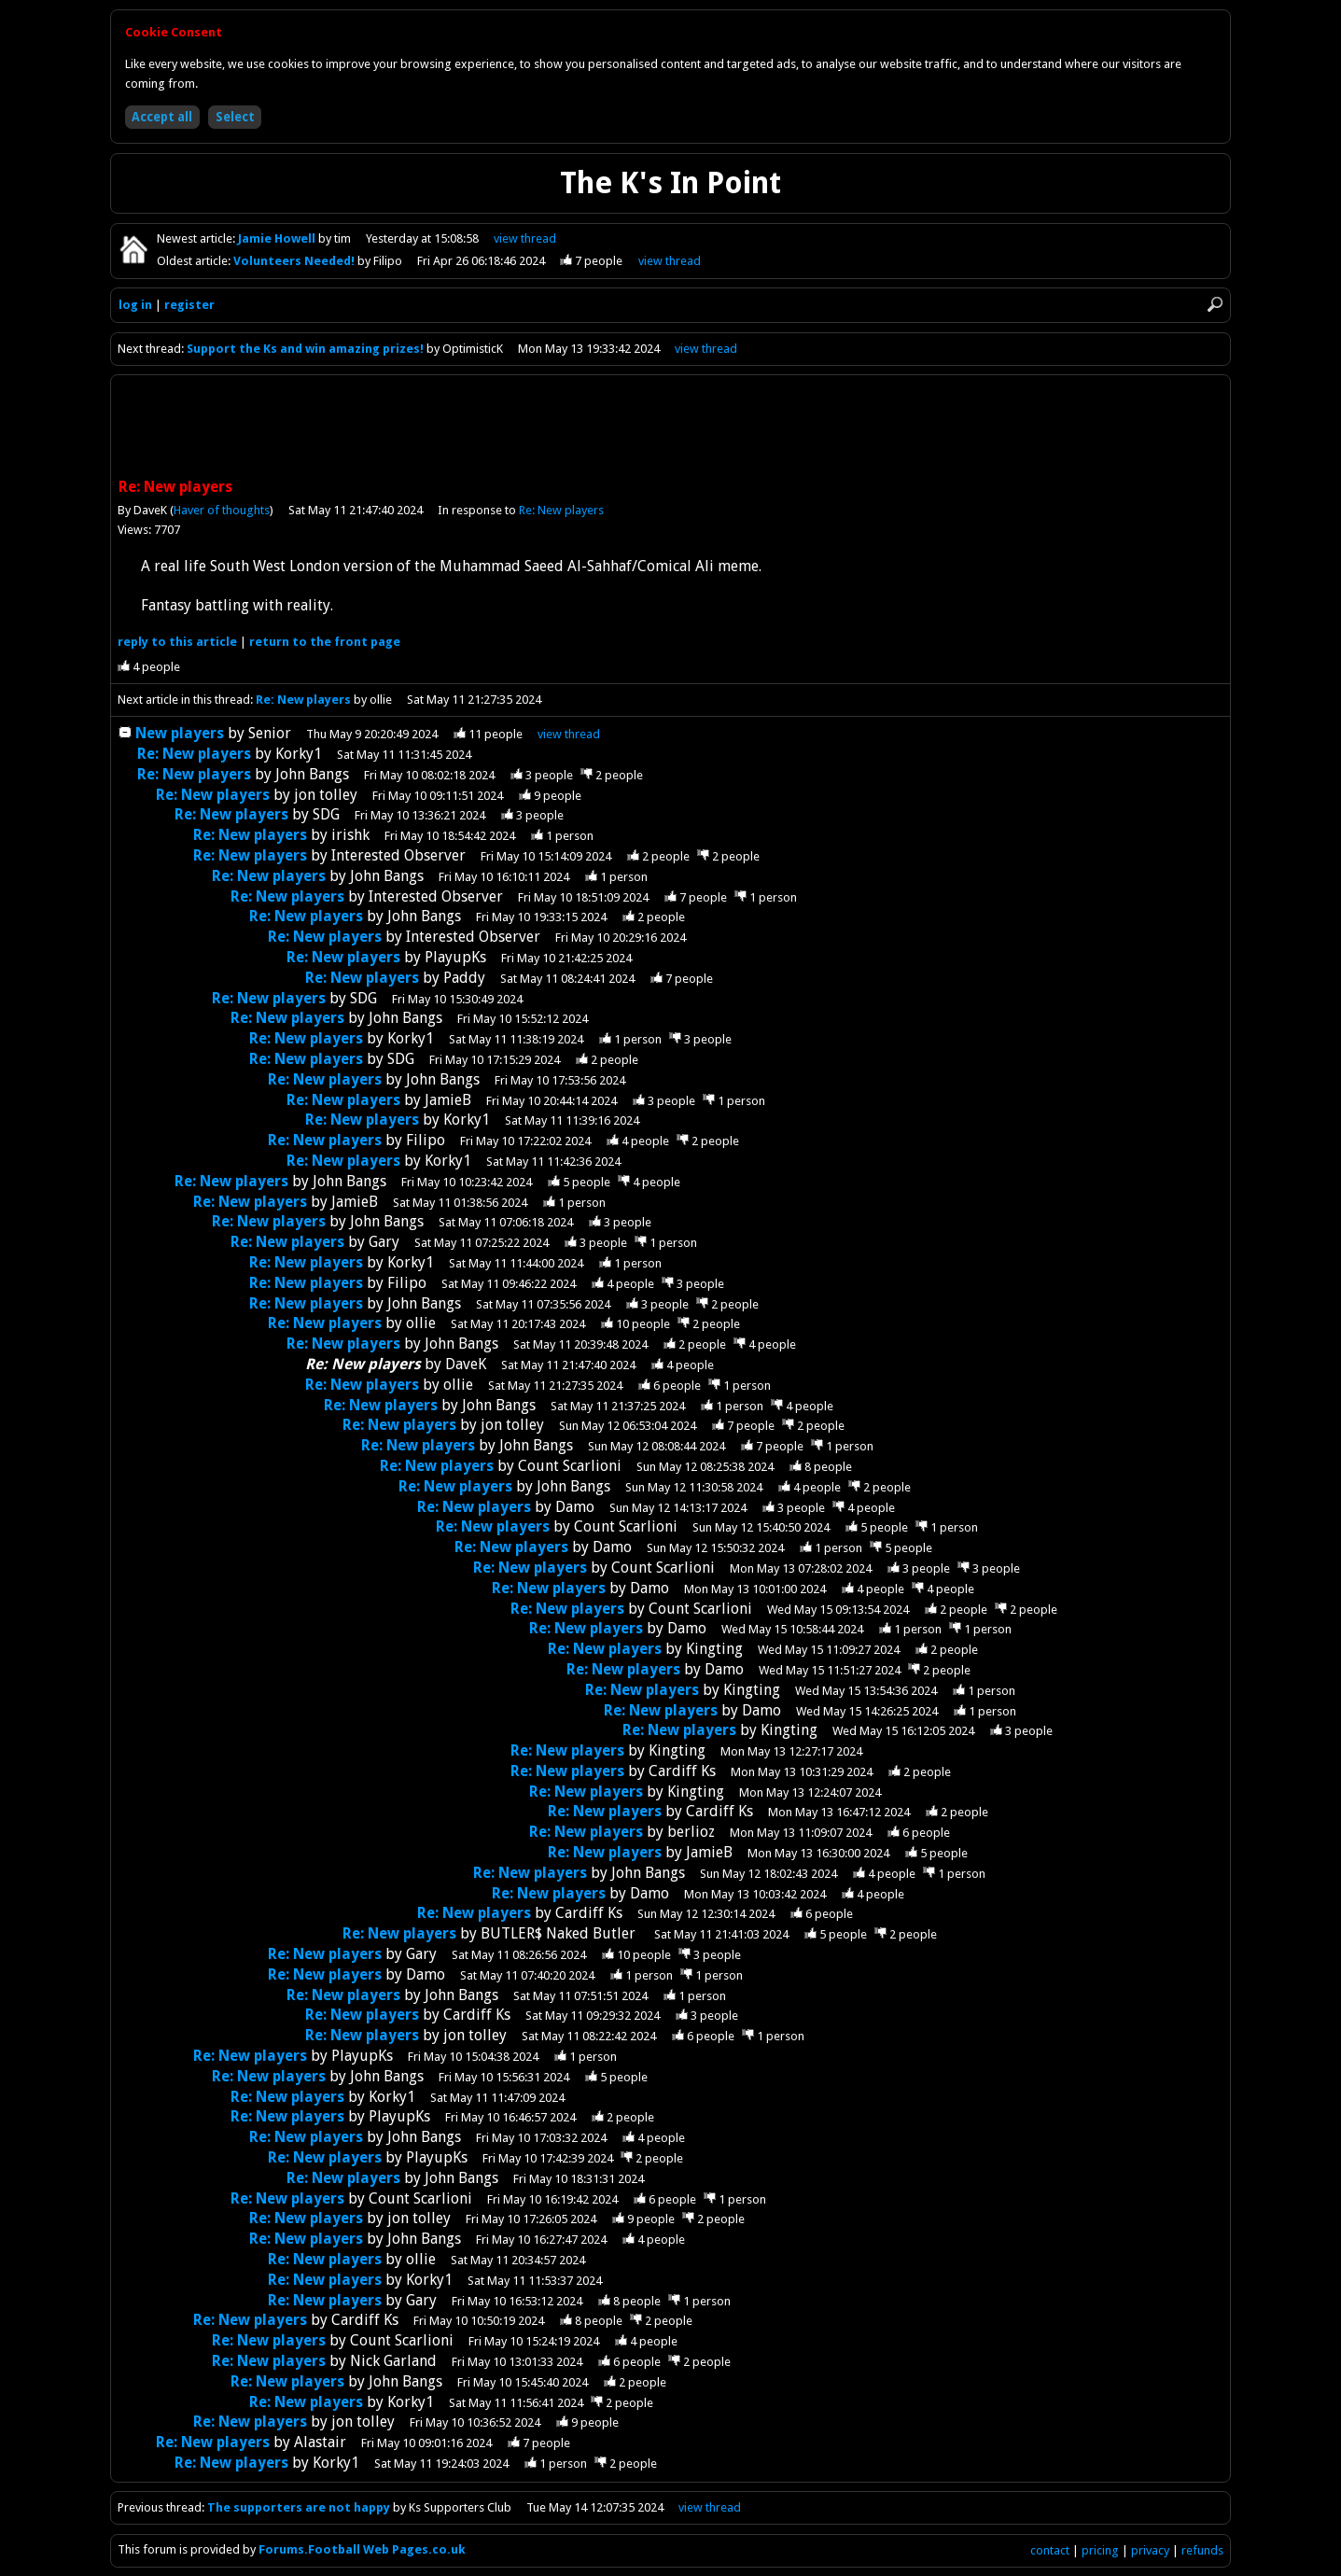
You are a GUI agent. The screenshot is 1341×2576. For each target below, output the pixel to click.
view (525, 238)
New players (179, 733)
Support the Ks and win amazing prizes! (305, 349)
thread (569, 734)
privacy (1150, 2550)
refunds (1202, 2550)
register (189, 305)
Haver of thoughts (222, 510)
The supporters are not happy (298, 2507)
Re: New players (561, 510)
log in (135, 305)
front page (324, 642)
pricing (1100, 2550)
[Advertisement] (671, 428)
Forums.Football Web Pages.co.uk (362, 2549)
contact (1049, 2550)
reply (177, 642)
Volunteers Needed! (295, 261)
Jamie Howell (278, 238)
